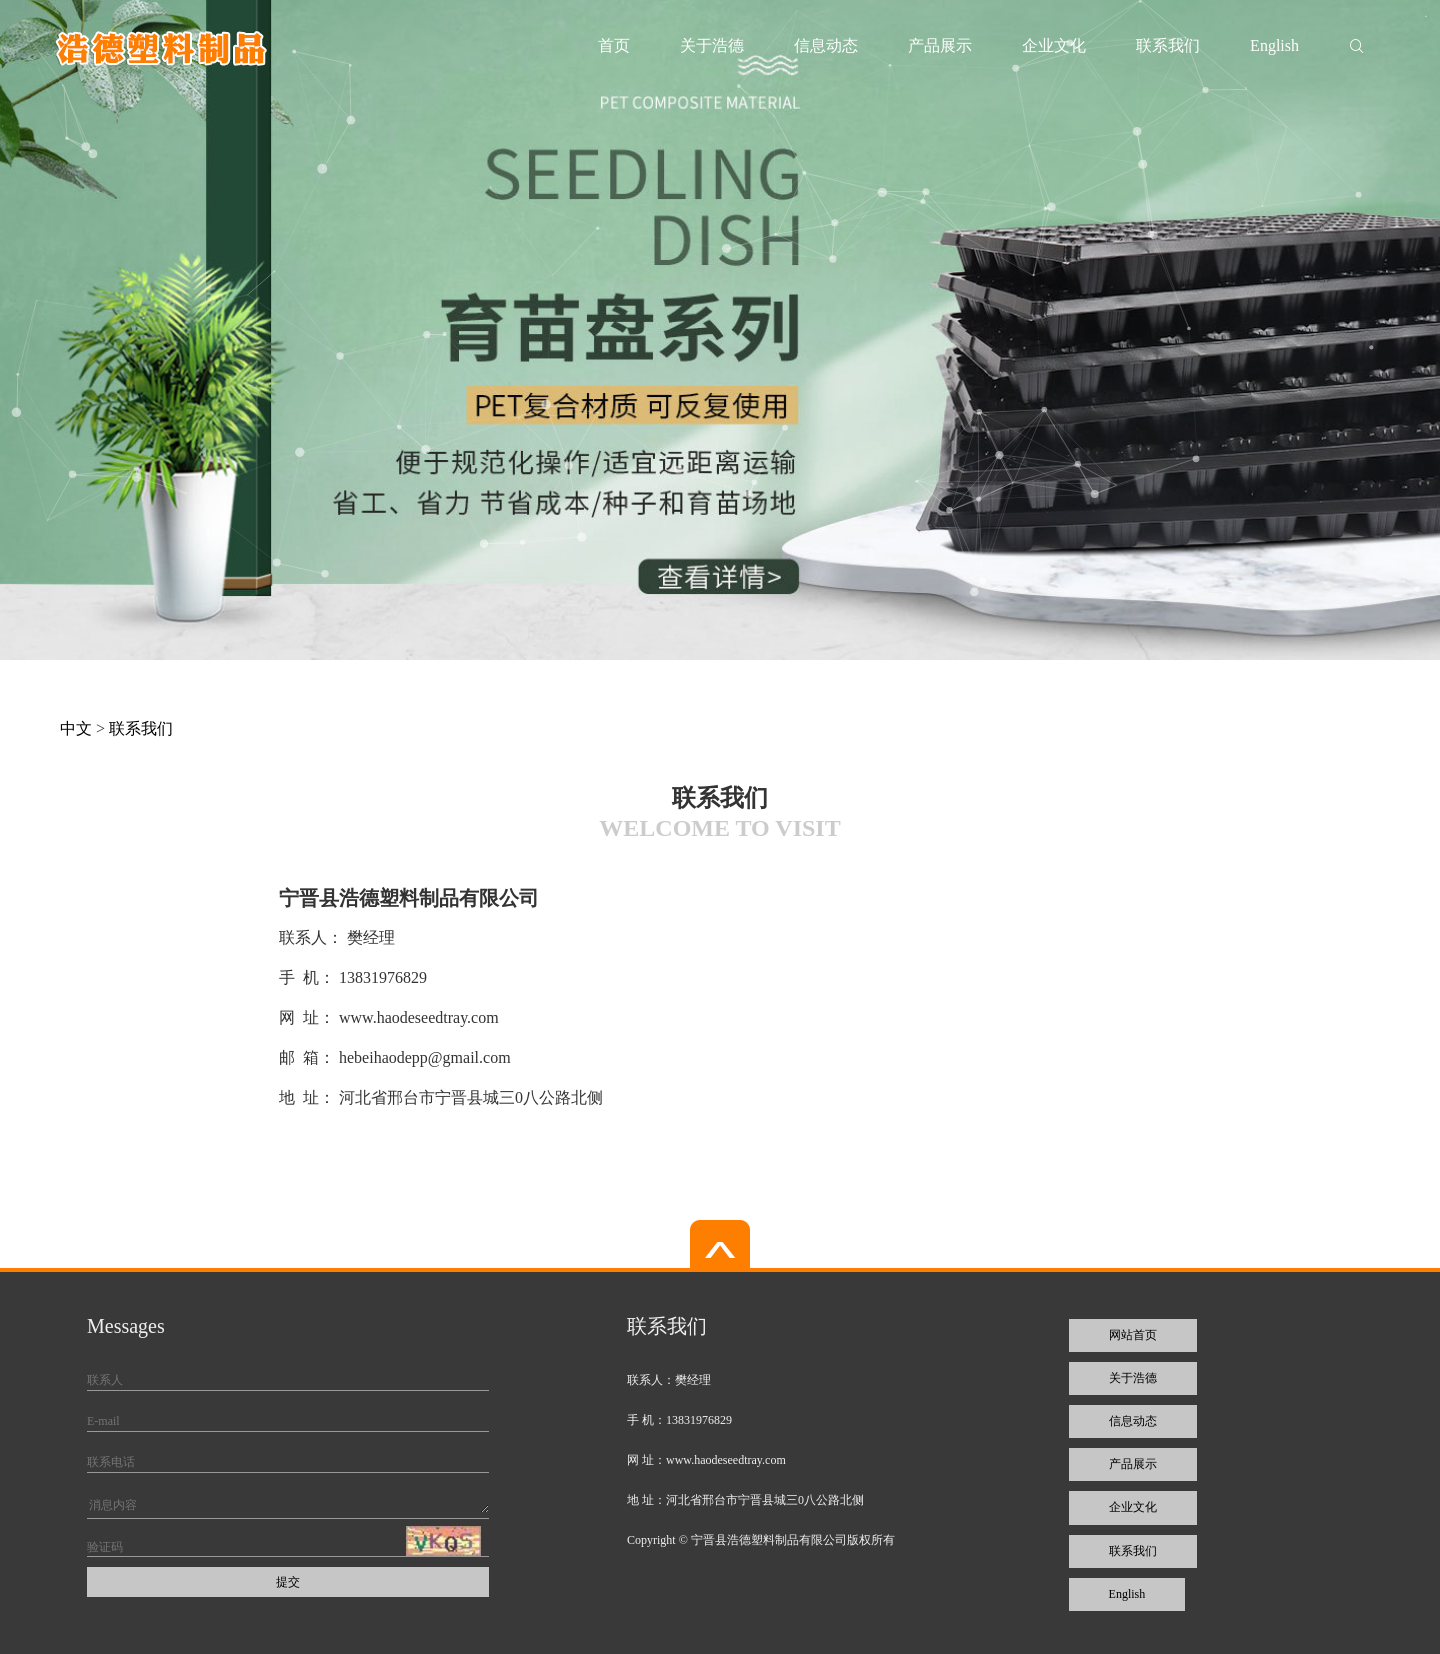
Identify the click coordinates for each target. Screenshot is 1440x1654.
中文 (76, 728)
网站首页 (1133, 1335)
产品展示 (940, 45)
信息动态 (826, 45)
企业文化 (1054, 45)
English (1274, 45)
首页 (614, 45)
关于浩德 (712, 45)
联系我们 (1168, 45)
